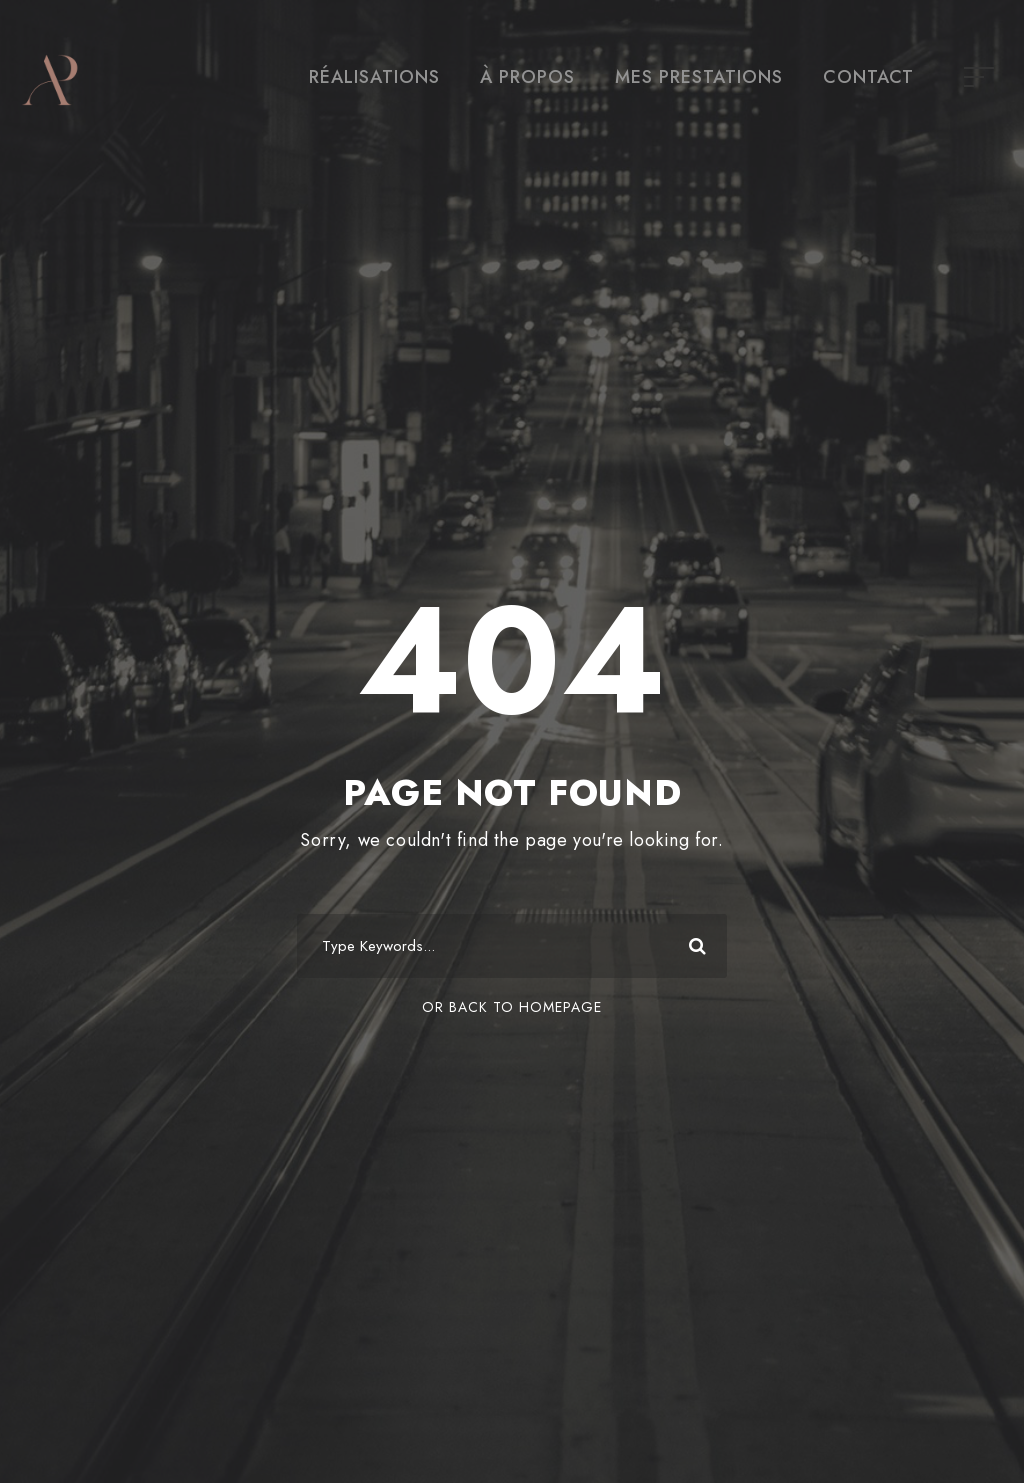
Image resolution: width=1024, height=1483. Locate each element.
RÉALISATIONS (374, 77)
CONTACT (868, 77)
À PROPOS (527, 77)
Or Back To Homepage (512, 1007)
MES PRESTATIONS (699, 77)
